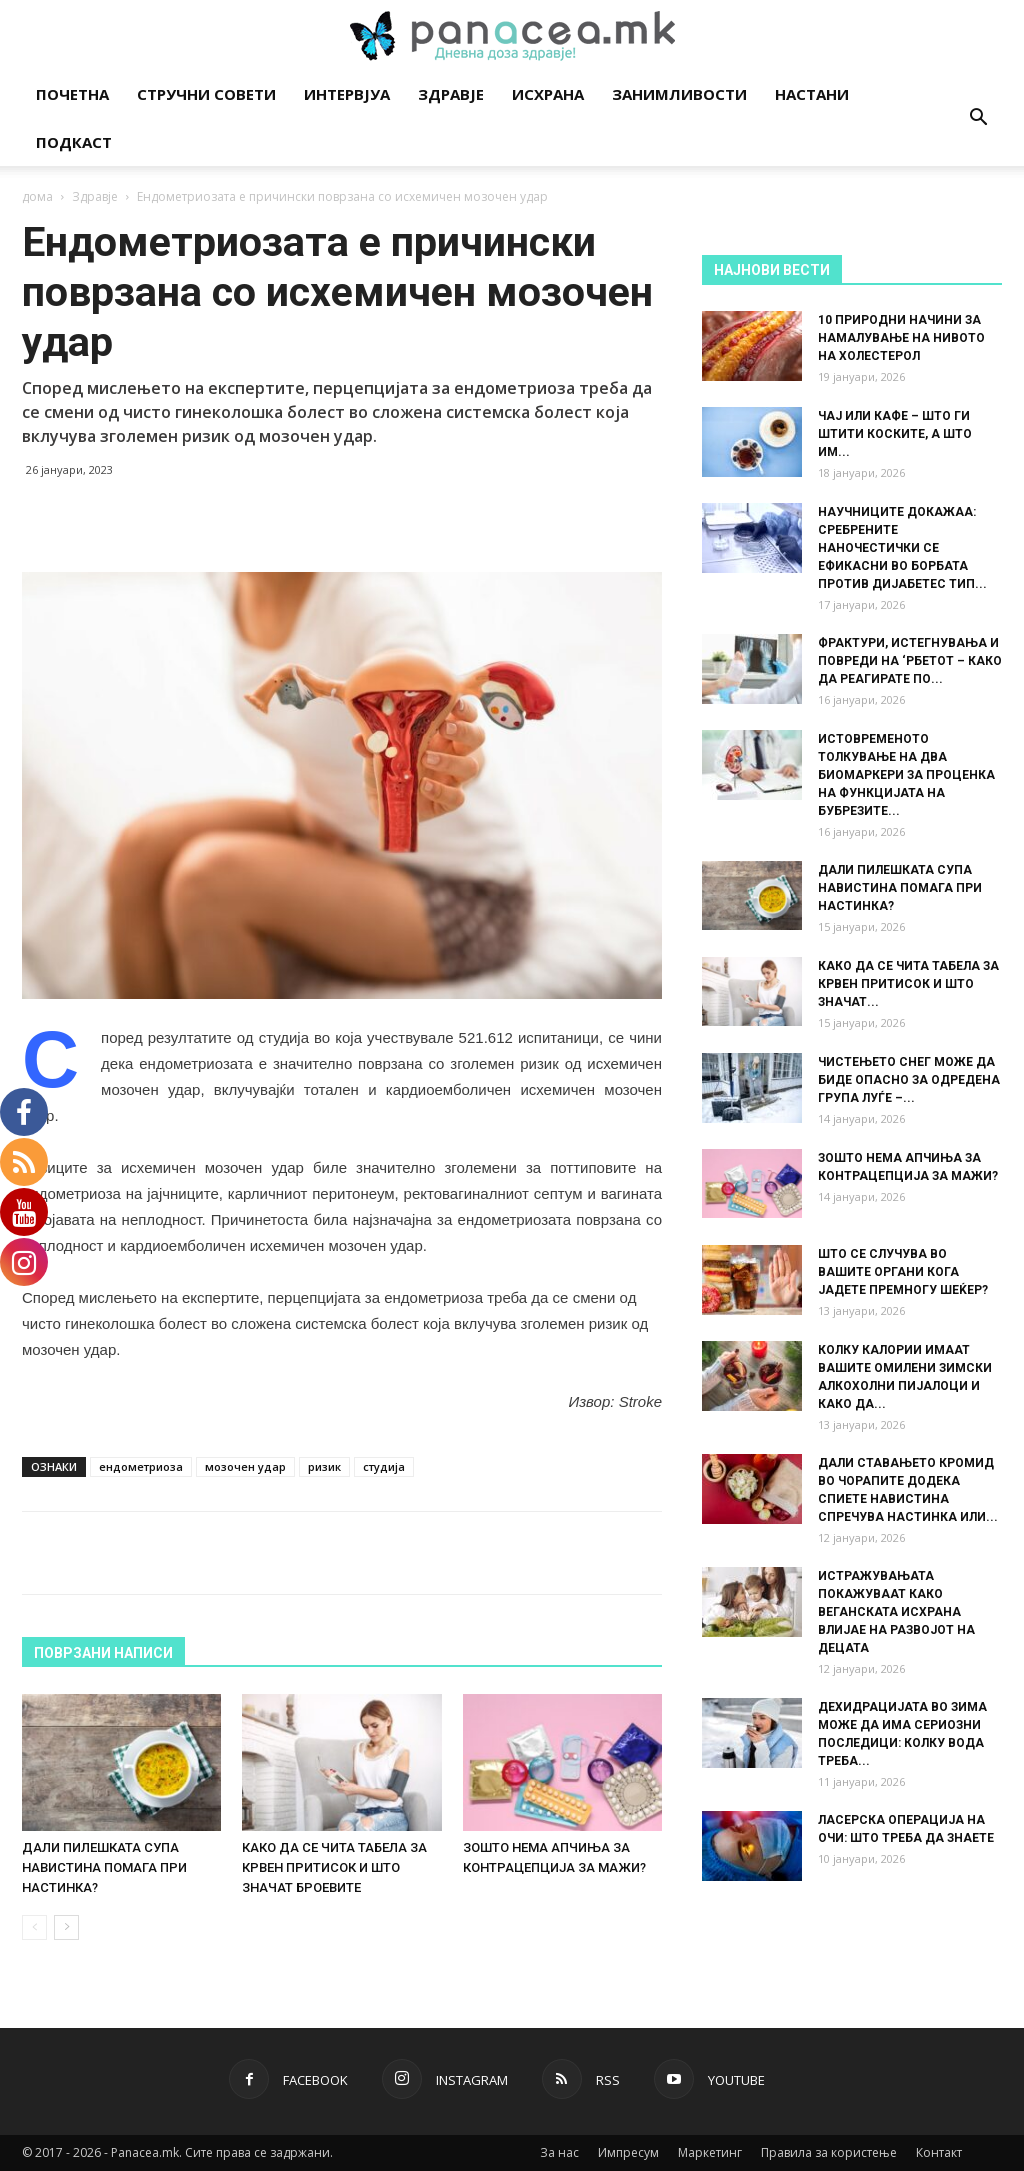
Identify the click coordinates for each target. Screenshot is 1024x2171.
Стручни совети (206, 94)
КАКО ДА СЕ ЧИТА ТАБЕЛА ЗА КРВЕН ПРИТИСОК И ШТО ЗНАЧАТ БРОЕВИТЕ (334, 1867)
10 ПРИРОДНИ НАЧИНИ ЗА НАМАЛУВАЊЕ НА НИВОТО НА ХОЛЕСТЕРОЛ (901, 338)
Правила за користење (829, 2152)
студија (384, 1466)
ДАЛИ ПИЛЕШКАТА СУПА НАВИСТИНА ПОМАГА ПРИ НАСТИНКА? (104, 1867)
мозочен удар (245, 1466)
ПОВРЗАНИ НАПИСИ (103, 1653)
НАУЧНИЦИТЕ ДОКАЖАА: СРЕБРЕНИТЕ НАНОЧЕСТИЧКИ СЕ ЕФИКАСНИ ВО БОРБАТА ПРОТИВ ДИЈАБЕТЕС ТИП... (902, 548)
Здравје (451, 94)
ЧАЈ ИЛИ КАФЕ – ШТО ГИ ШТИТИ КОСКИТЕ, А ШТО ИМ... (895, 434)
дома (37, 196)
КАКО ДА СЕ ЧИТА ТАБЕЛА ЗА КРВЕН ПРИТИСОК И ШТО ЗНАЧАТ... (908, 984)
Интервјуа (347, 94)
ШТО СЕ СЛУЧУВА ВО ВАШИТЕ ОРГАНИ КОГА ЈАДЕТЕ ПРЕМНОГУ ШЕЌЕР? (903, 1272)
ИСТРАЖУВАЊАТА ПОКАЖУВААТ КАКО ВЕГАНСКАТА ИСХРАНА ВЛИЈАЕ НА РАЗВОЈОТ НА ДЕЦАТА (896, 1612)
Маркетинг (710, 2152)
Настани (812, 94)
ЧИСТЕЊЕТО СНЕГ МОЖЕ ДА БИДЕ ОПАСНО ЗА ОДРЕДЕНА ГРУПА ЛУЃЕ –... (909, 1080)
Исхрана (548, 94)
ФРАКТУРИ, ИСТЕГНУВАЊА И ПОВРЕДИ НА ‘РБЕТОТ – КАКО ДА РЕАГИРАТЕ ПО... (910, 661)
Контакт (939, 2152)
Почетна (72, 94)
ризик (324, 1466)
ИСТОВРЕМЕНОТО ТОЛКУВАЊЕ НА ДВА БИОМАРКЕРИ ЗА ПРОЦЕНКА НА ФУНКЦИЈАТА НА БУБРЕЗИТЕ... (906, 775)
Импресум (628, 2152)
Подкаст (74, 142)
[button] (978, 119)
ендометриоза (141, 1466)
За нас (559, 2152)
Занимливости (679, 94)
